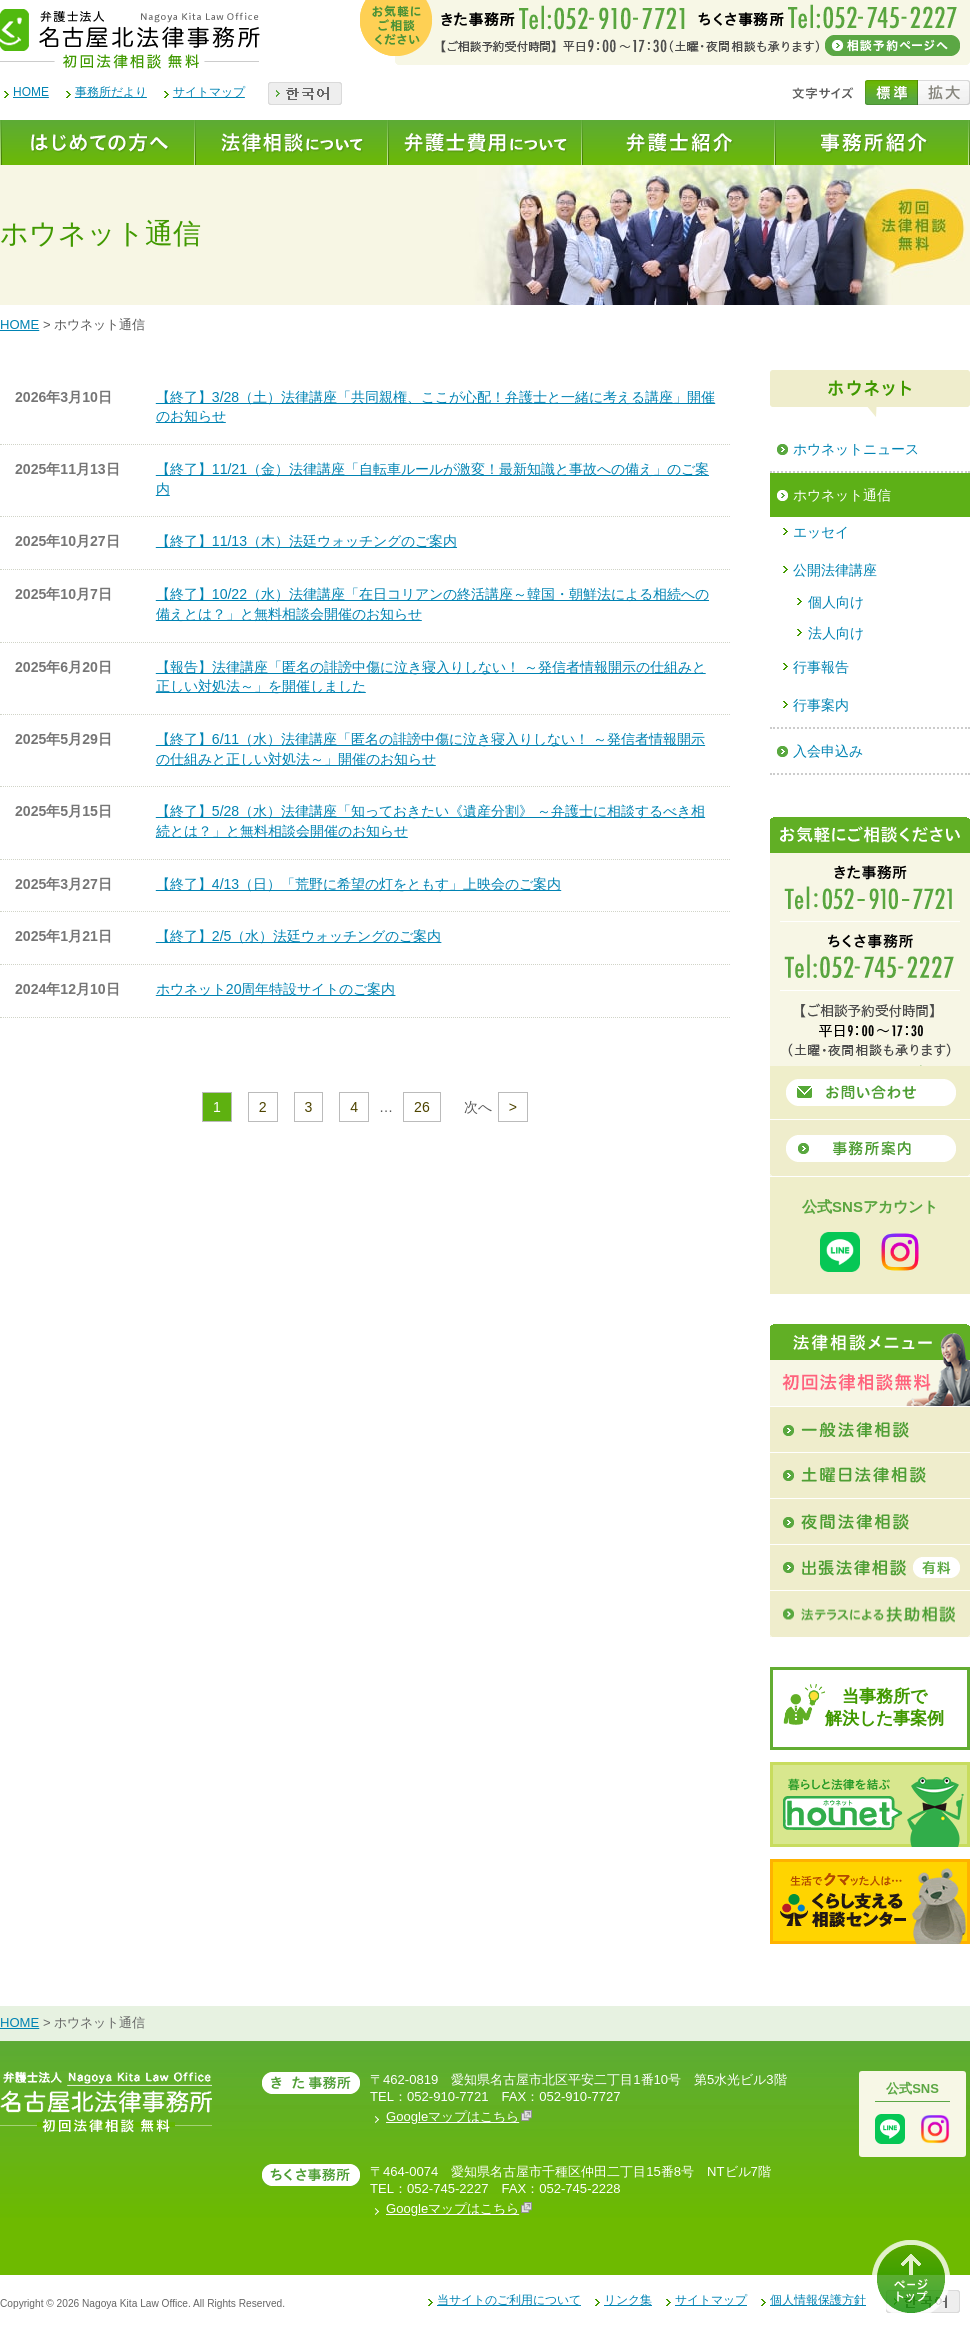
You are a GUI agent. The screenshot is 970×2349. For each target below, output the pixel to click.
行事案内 (821, 705)
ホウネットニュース (856, 449)
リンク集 (628, 2300)
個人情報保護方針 (818, 2300)
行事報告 (821, 667)
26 (422, 1107)
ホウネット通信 (842, 495)
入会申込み (828, 751)
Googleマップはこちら (459, 2116)
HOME (31, 92)
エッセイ (821, 532)
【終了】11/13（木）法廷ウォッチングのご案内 (306, 541)
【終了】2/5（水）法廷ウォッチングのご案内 (299, 936)
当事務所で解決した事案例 (884, 1707)
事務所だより (111, 92)
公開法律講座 (835, 570)
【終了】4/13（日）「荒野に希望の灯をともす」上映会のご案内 (358, 884)
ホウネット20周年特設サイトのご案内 (276, 989)
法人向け (836, 633)
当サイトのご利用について (509, 2300)
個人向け (836, 602)
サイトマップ (209, 92)
